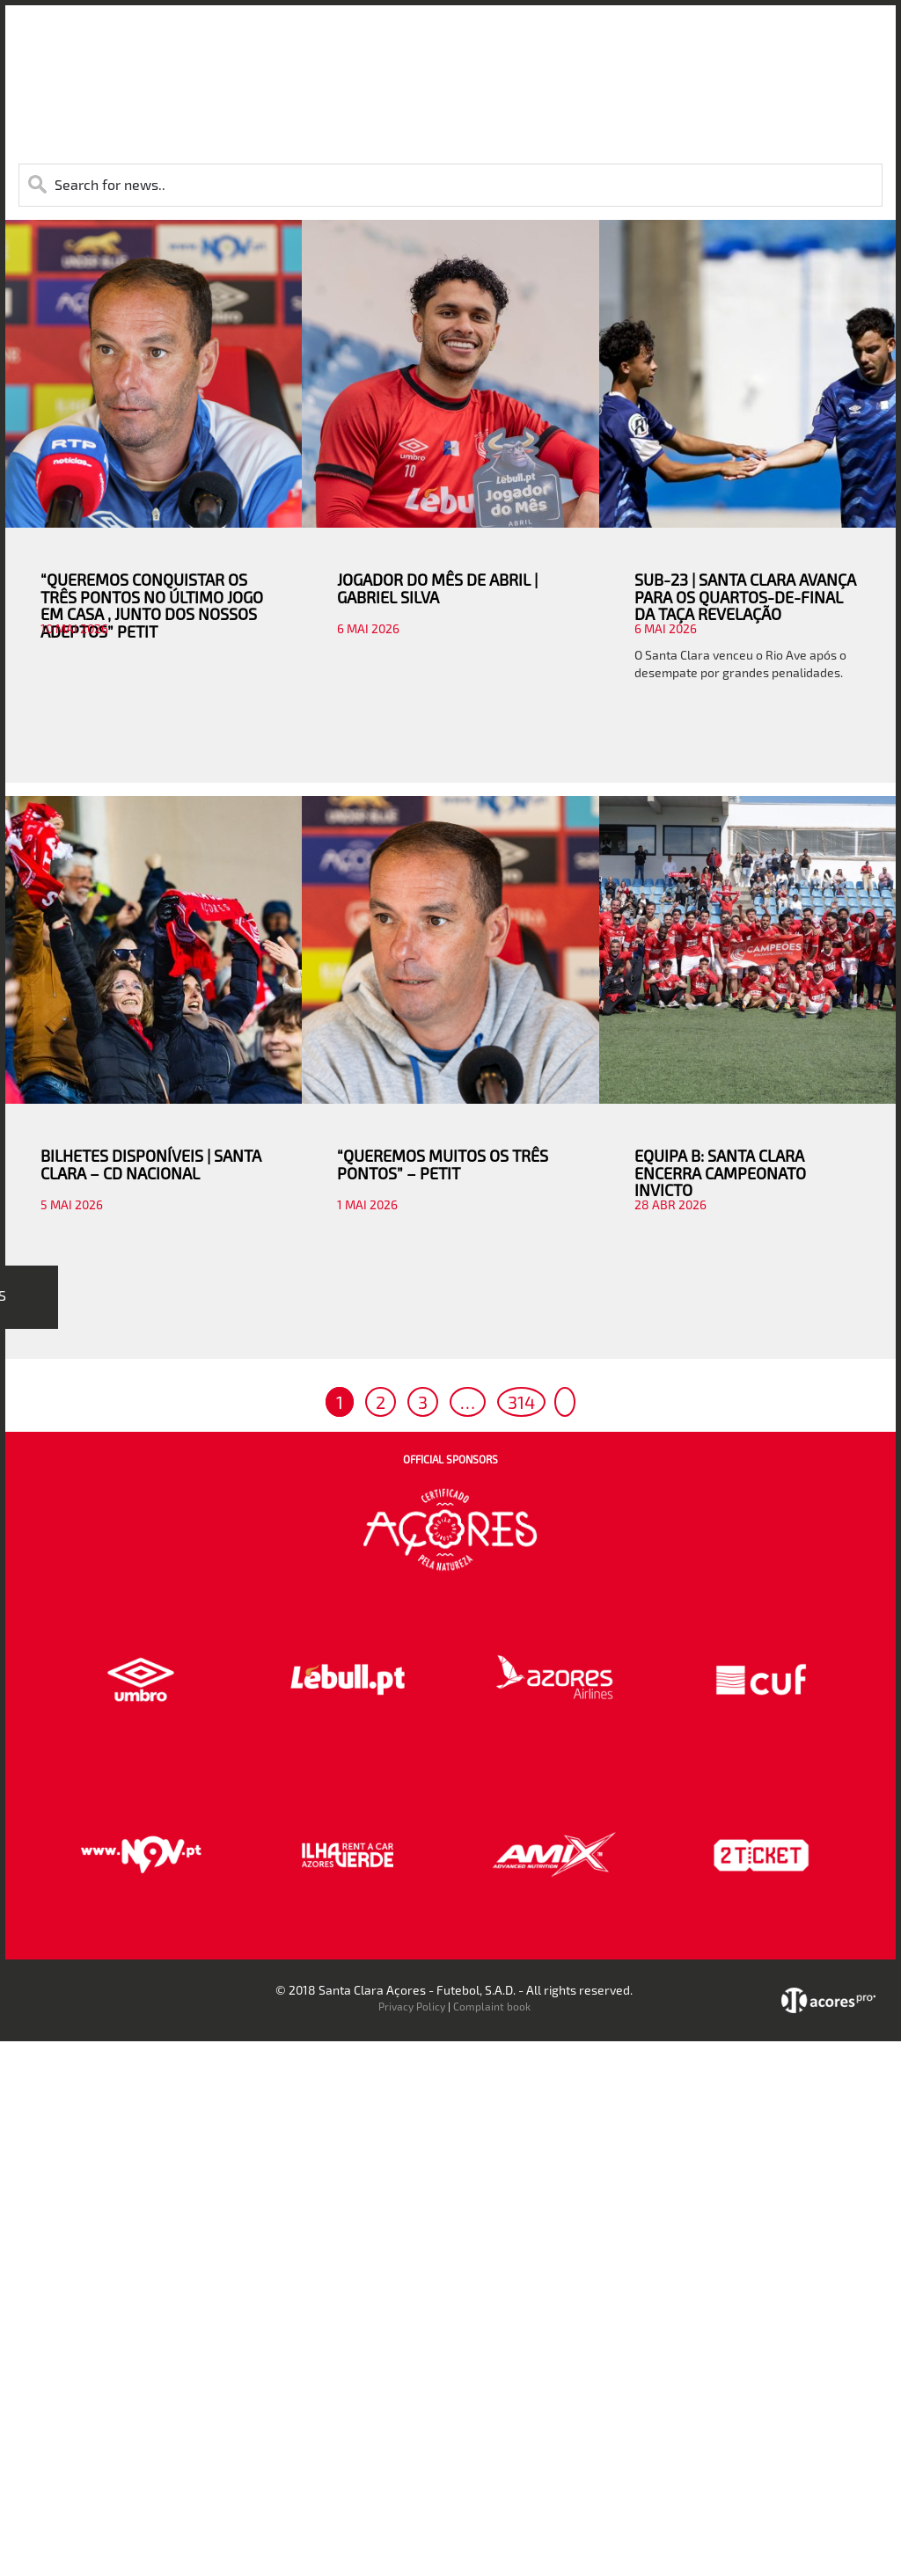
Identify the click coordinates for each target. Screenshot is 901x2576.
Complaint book (492, 2006)
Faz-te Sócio (674, 42)
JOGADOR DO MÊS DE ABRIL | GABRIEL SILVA (437, 588)
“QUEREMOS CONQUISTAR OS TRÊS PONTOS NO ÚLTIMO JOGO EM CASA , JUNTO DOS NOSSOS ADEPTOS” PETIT (151, 605)
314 (521, 1401)
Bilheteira (540, 42)
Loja (603, 42)
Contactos (763, 42)
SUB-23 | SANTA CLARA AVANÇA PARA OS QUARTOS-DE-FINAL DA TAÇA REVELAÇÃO (745, 597)
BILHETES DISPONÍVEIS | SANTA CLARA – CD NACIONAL (150, 1164)
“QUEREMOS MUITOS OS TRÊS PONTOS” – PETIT (442, 1164)
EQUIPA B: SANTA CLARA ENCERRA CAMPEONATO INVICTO (720, 1173)
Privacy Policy (411, 2006)
